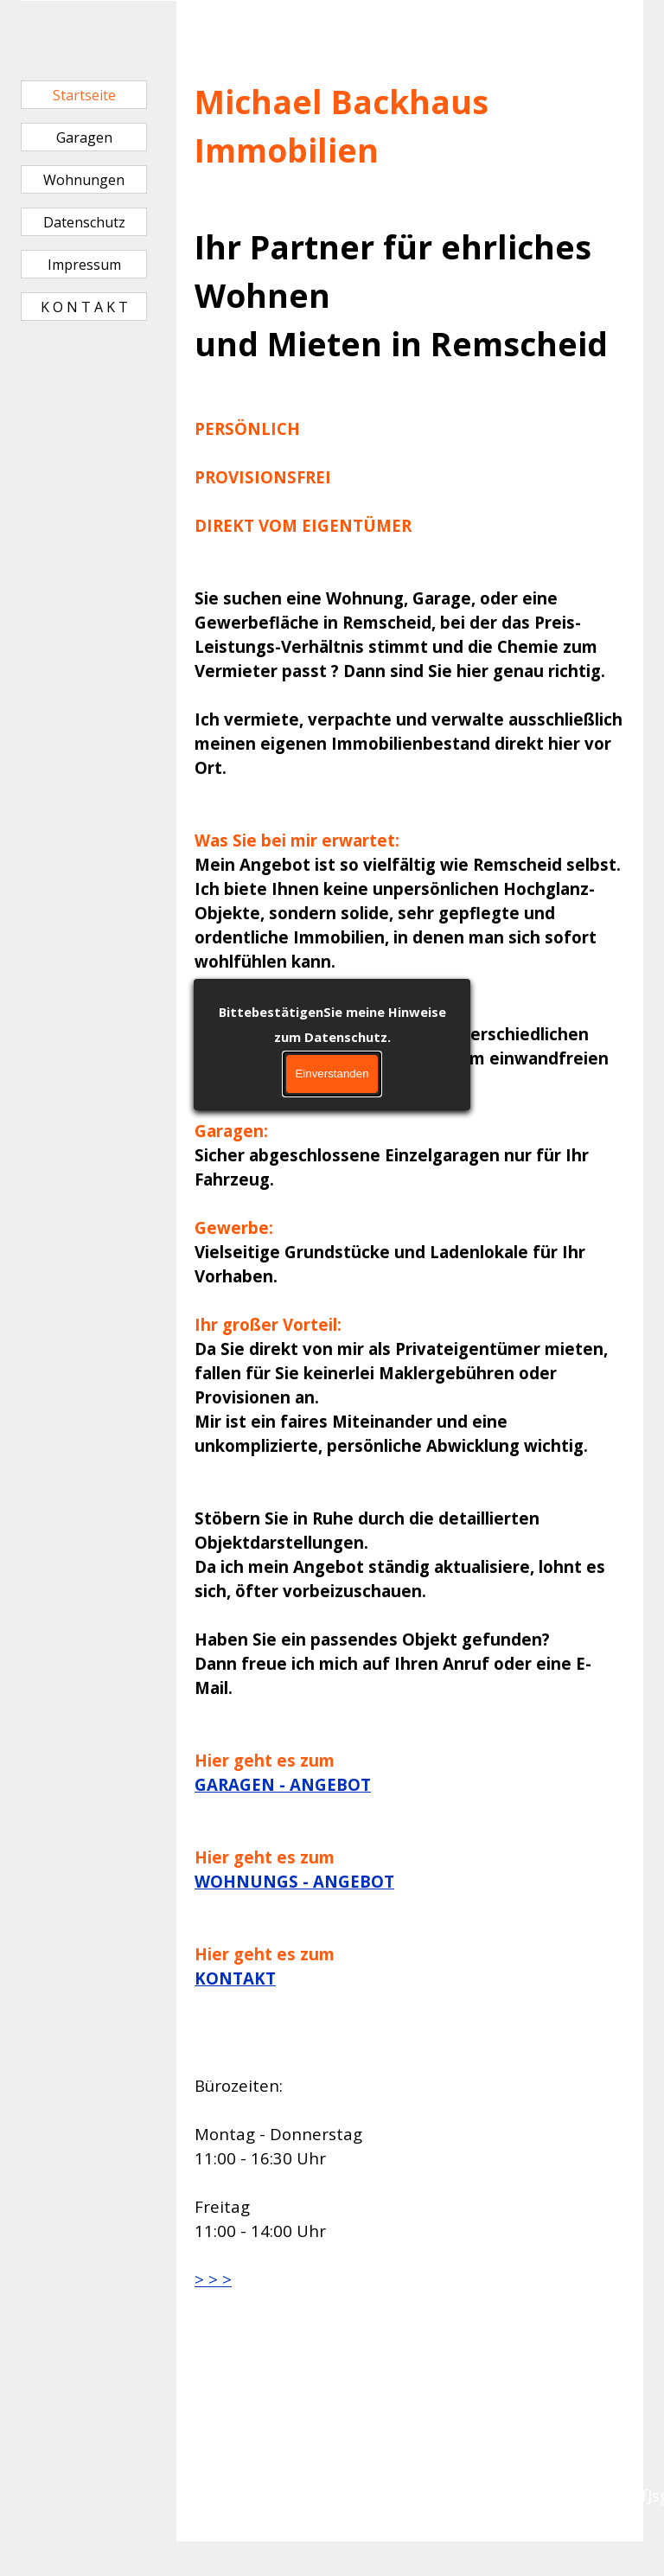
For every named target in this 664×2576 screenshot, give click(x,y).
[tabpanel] (410, 1006)
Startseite (84, 95)
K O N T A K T (84, 306)
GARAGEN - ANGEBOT (283, 1784)
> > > (213, 2279)
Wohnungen (83, 179)
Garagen (84, 137)
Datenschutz (84, 222)
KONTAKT (235, 1978)
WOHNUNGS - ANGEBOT (294, 1881)
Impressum (84, 264)
